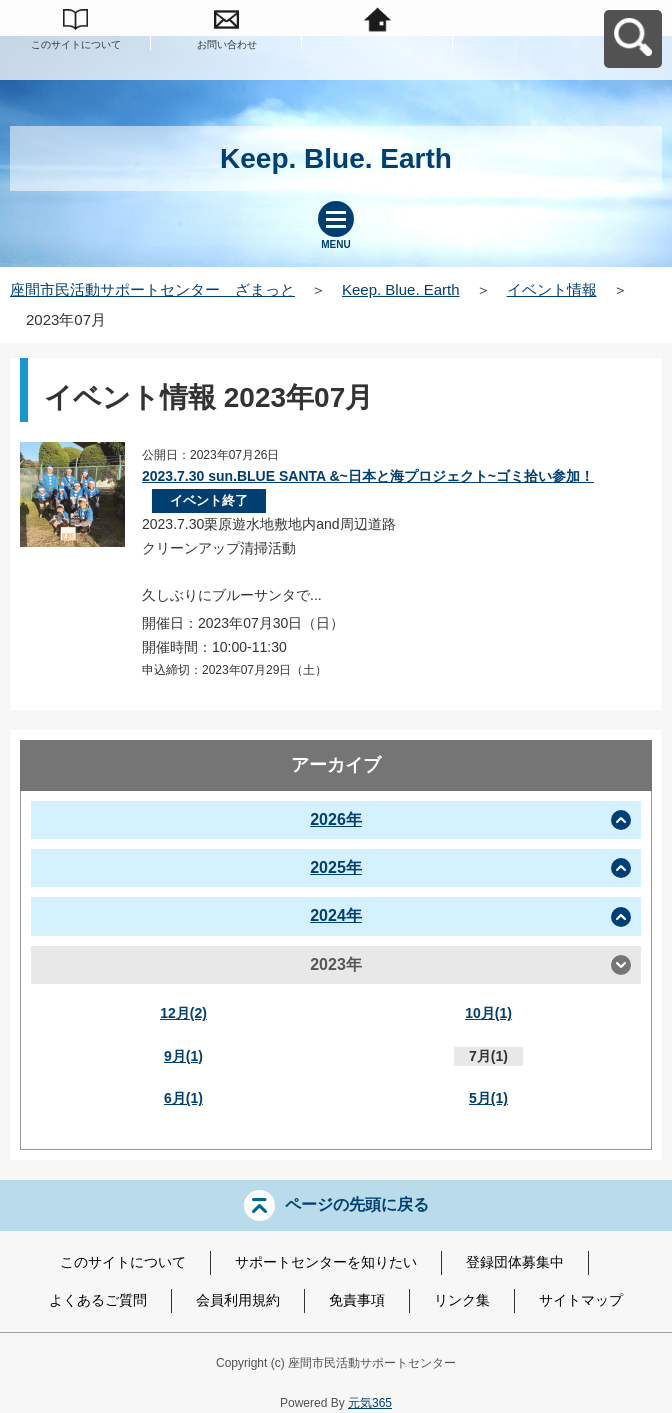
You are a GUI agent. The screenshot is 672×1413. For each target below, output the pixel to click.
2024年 (336, 915)
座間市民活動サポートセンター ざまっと (152, 289)
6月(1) (183, 1098)
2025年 (336, 867)
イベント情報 (552, 289)
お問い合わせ (227, 44)
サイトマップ (581, 1300)
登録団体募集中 (515, 1262)
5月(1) (488, 1098)
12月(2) (183, 1013)
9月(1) (183, 1056)
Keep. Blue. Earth (401, 289)
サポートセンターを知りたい (326, 1262)
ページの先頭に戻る (357, 1204)
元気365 (370, 1403)
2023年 (336, 964)
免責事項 (357, 1300)
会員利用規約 (238, 1300)
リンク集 (462, 1300)
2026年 (336, 819)
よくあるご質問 (98, 1300)
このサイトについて (76, 44)
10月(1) (488, 1013)
